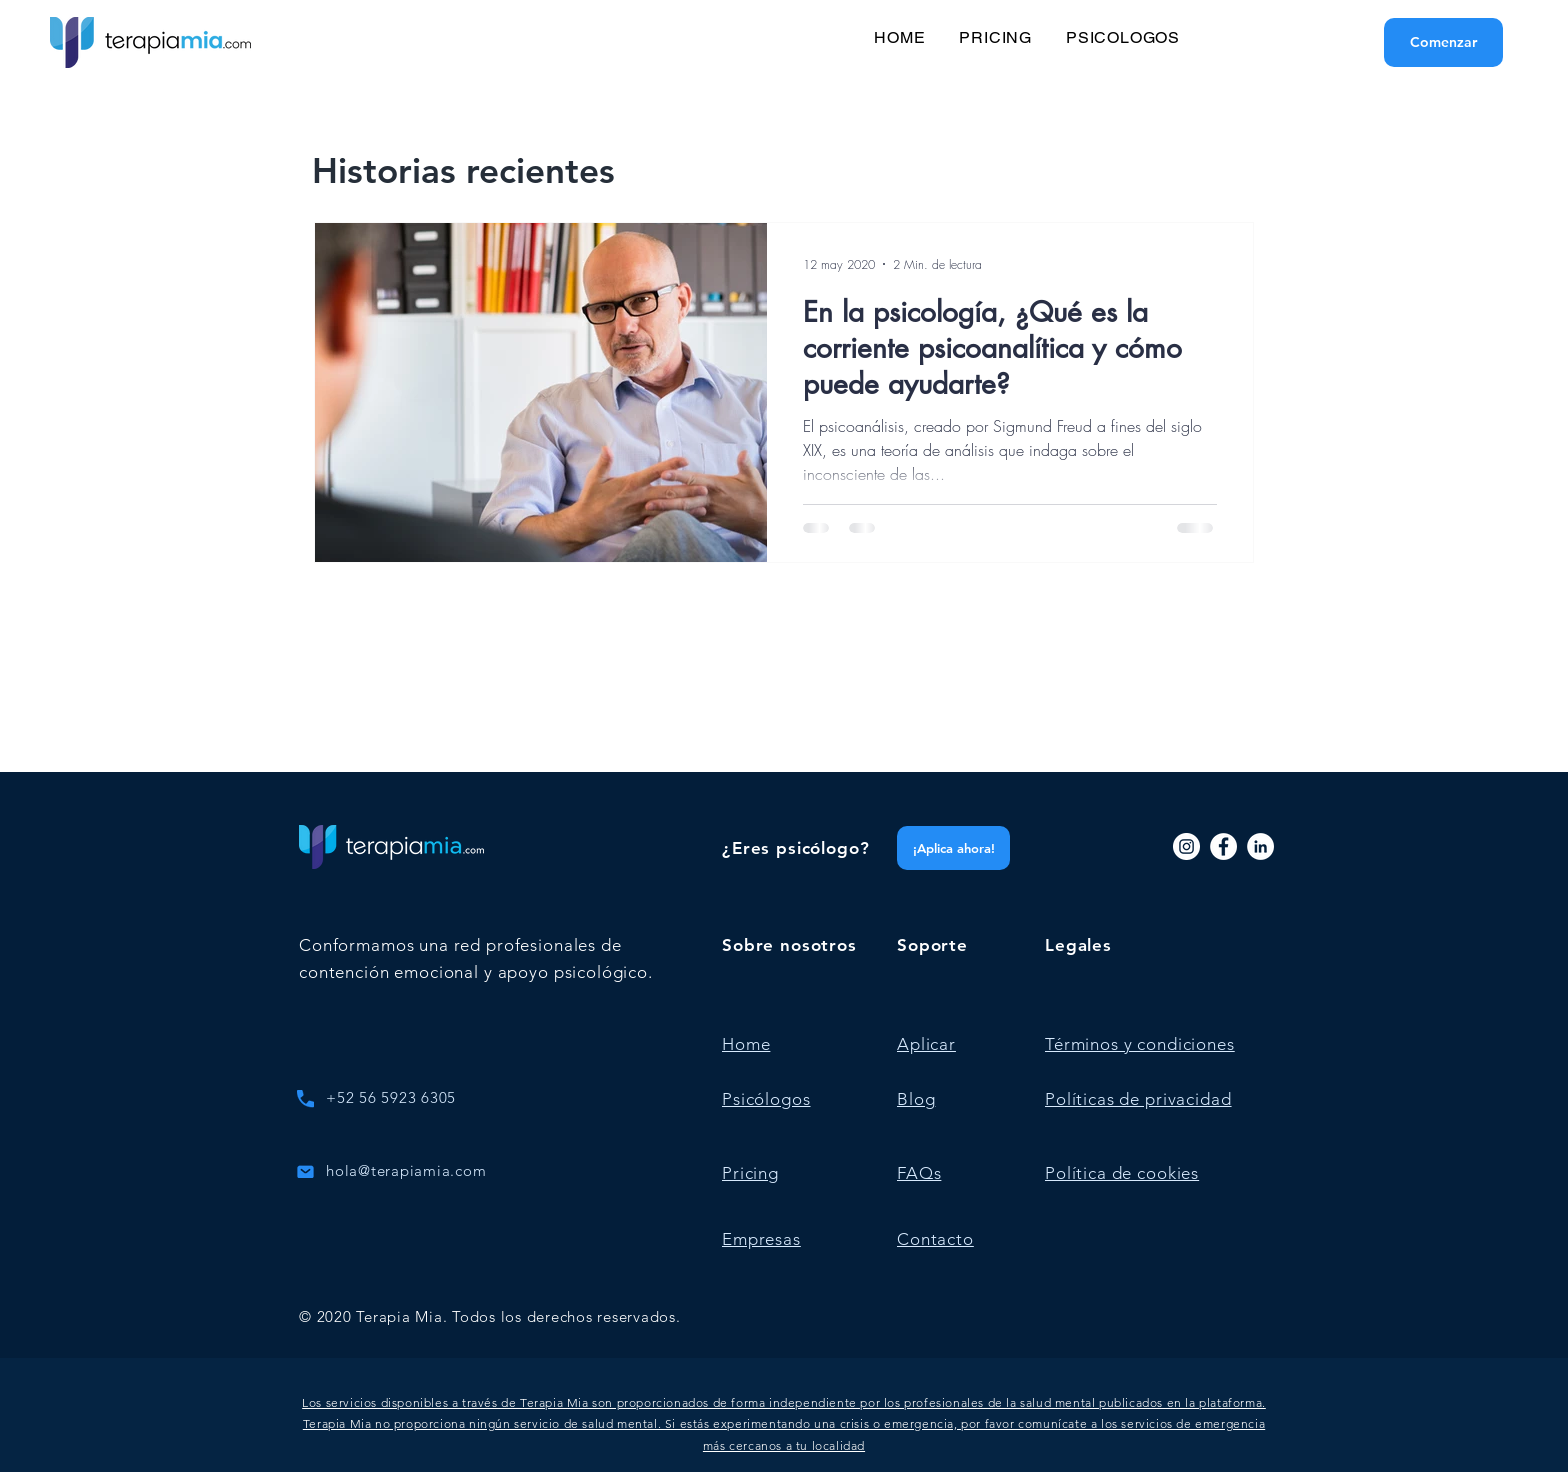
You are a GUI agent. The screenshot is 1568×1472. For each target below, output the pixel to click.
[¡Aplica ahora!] (953, 848)
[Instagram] (1186, 846)
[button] (784, 1424)
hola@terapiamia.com (406, 1170)
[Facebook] (1223, 846)
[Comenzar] (1443, 42)
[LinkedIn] (1260, 846)
